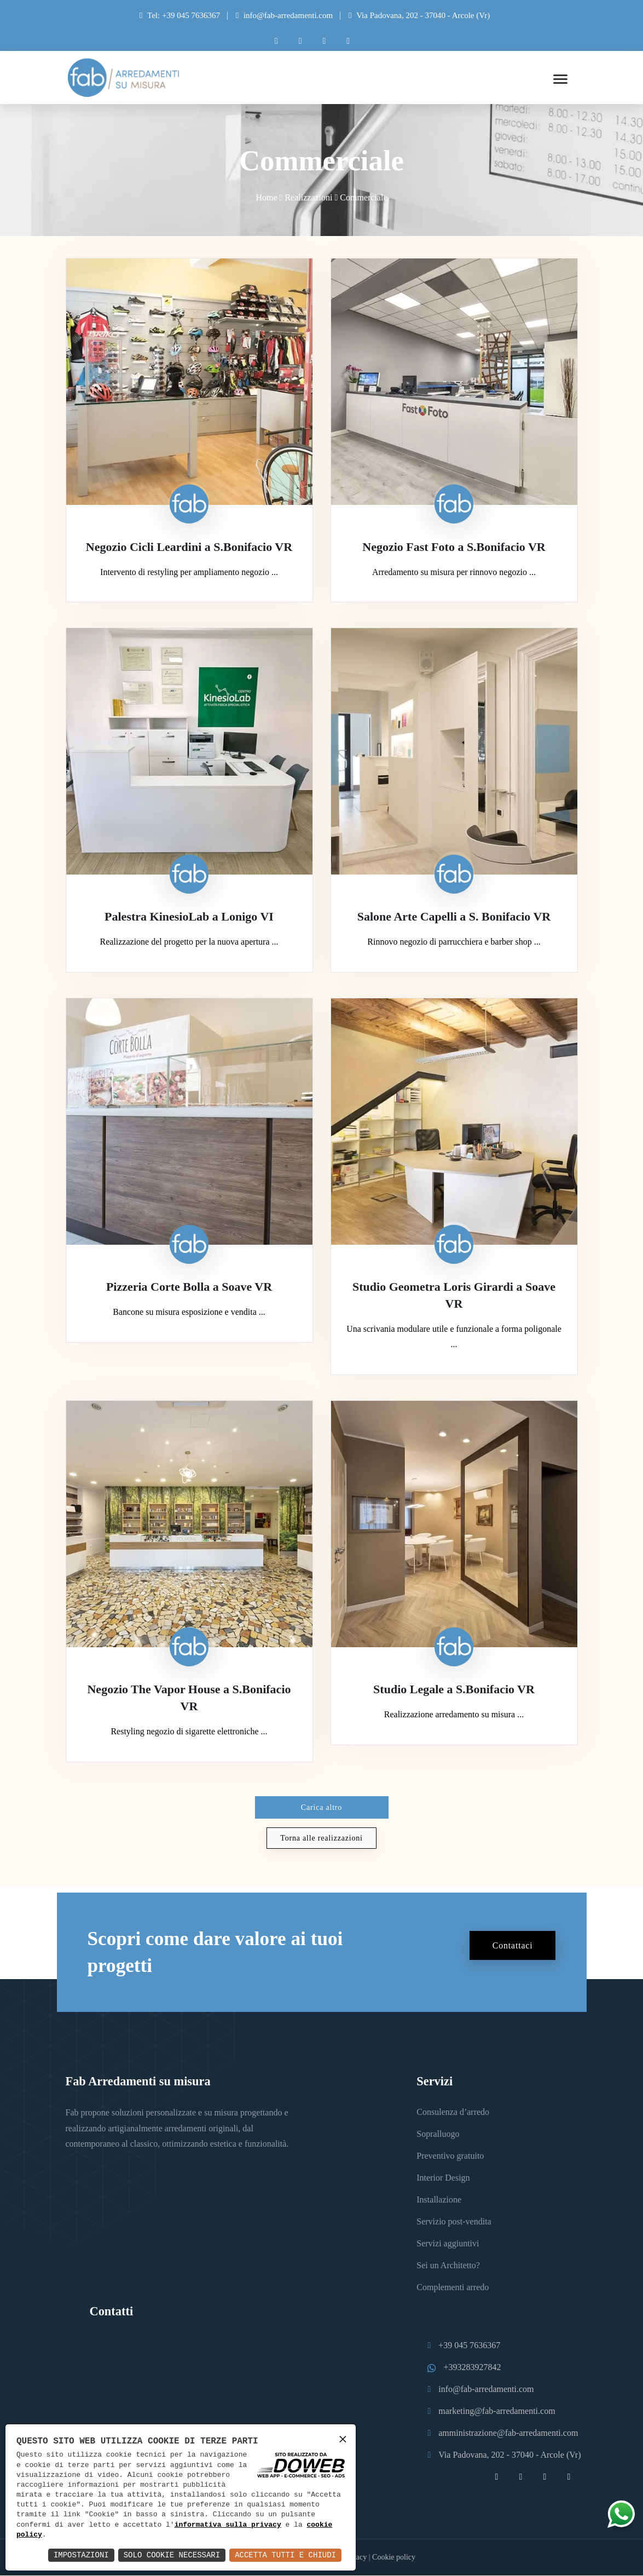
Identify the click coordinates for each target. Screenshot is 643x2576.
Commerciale (363, 198)
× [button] (342, 2439)
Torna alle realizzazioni (321, 1838)
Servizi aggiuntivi (447, 2244)
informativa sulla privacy (228, 2525)
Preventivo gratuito (450, 2156)
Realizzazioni (308, 198)
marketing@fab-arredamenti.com (496, 2411)
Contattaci (513, 1945)
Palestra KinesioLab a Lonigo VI (189, 917)
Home (266, 198)
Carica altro (321, 1807)
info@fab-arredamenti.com (288, 15)
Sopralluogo (437, 2134)
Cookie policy (393, 2558)
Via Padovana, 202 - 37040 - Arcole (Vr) (419, 15)
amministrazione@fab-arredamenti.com (508, 2433)
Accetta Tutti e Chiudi (285, 2555)
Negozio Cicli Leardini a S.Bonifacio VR (189, 547)
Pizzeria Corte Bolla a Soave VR (189, 1287)
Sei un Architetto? (448, 2265)
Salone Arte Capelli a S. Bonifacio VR (454, 917)
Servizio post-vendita (453, 2222)
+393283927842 (472, 2367)
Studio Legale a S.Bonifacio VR (454, 1690)
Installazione (438, 2200)
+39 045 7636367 (469, 2345)
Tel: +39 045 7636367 (183, 15)
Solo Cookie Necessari (172, 2555)
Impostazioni (81, 2555)
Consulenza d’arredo (452, 2112)
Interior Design (443, 2178)
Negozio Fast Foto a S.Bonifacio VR (453, 547)
